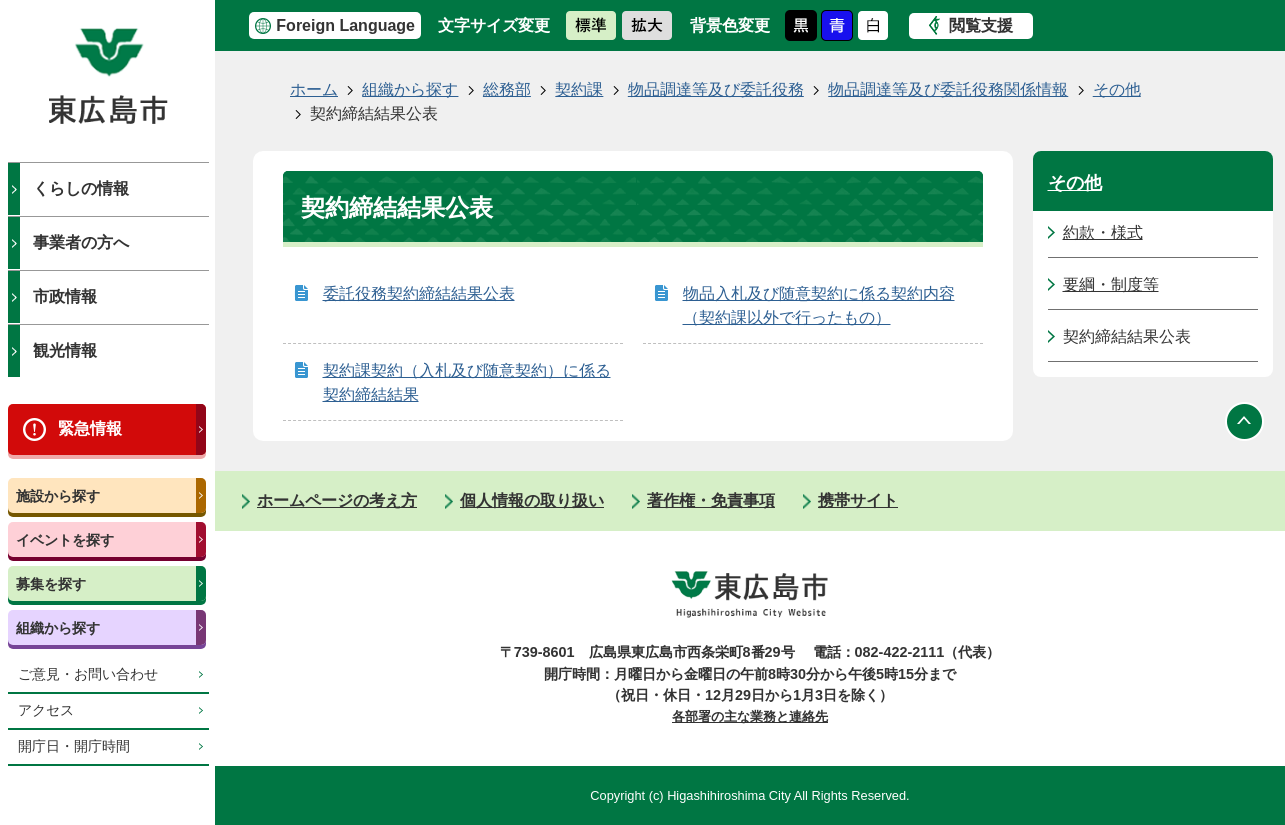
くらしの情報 (81, 188)
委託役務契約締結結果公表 (419, 293)
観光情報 (65, 350)
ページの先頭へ (1245, 421)
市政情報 (65, 296)
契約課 (579, 89)
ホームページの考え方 (337, 500)
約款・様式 (1103, 232)
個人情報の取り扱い (532, 500)
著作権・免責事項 (711, 500)
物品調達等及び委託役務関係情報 (948, 89)
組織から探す (58, 628)
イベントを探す (65, 540)
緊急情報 (90, 428)
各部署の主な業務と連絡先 (750, 716)
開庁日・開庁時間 (74, 746)
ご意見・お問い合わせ (88, 674)
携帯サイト (858, 500)
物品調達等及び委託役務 (716, 89)
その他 (1117, 89)
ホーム (314, 89)
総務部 (507, 89)
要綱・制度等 (1111, 284)
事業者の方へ (81, 242)
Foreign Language (345, 25)
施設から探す (58, 496)
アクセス (46, 710)
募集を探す (51, 584)
